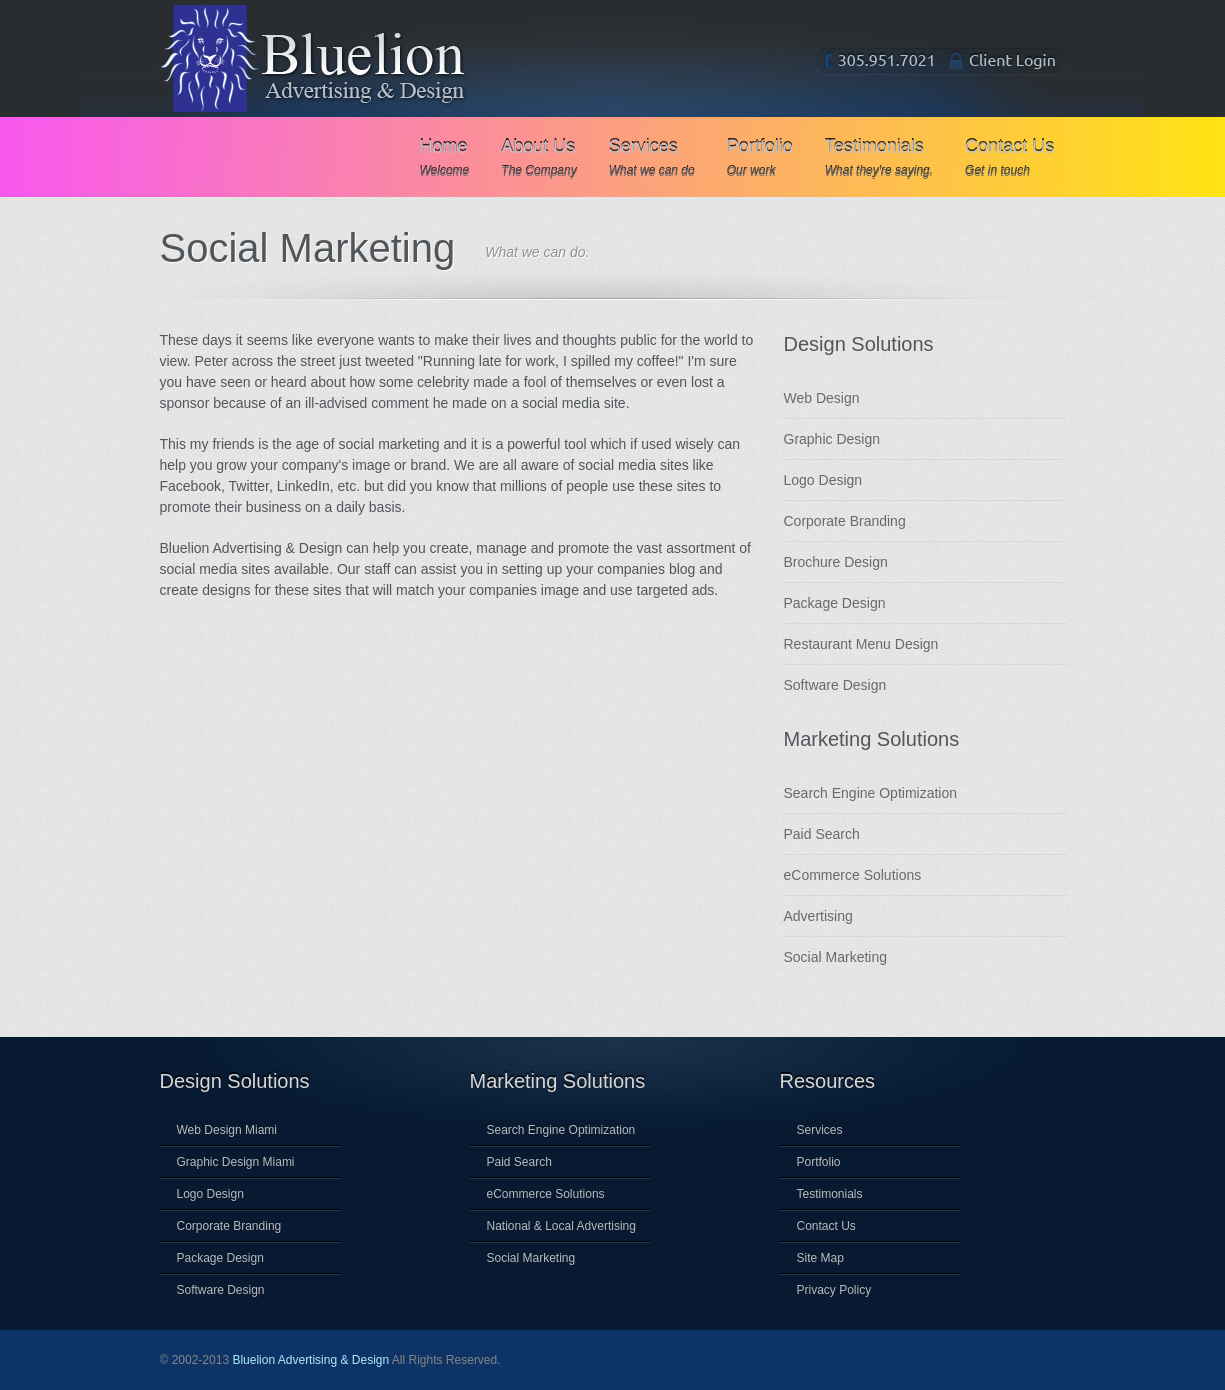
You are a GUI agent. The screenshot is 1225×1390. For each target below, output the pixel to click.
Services (652, 158)
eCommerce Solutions (853, 875)
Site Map (820, 1258)
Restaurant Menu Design (861, 644)
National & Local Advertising (561, 1226)
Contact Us (1009, 158)
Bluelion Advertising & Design (310, 1360)
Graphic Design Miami (236, 1162)
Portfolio (760, 158)
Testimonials (879, 158)
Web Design (822, 398)
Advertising (818, 916)
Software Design (835, 685)
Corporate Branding (845, 521)
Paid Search (822, 834)
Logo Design (823, 480)
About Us (538, 158)
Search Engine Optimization (871, 793)
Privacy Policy (834, 1290)
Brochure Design (836, 562)
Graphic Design (832, 439)
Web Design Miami (227, 1130)
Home (445, 158)
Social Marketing (836, 957)
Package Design (835, 603)
